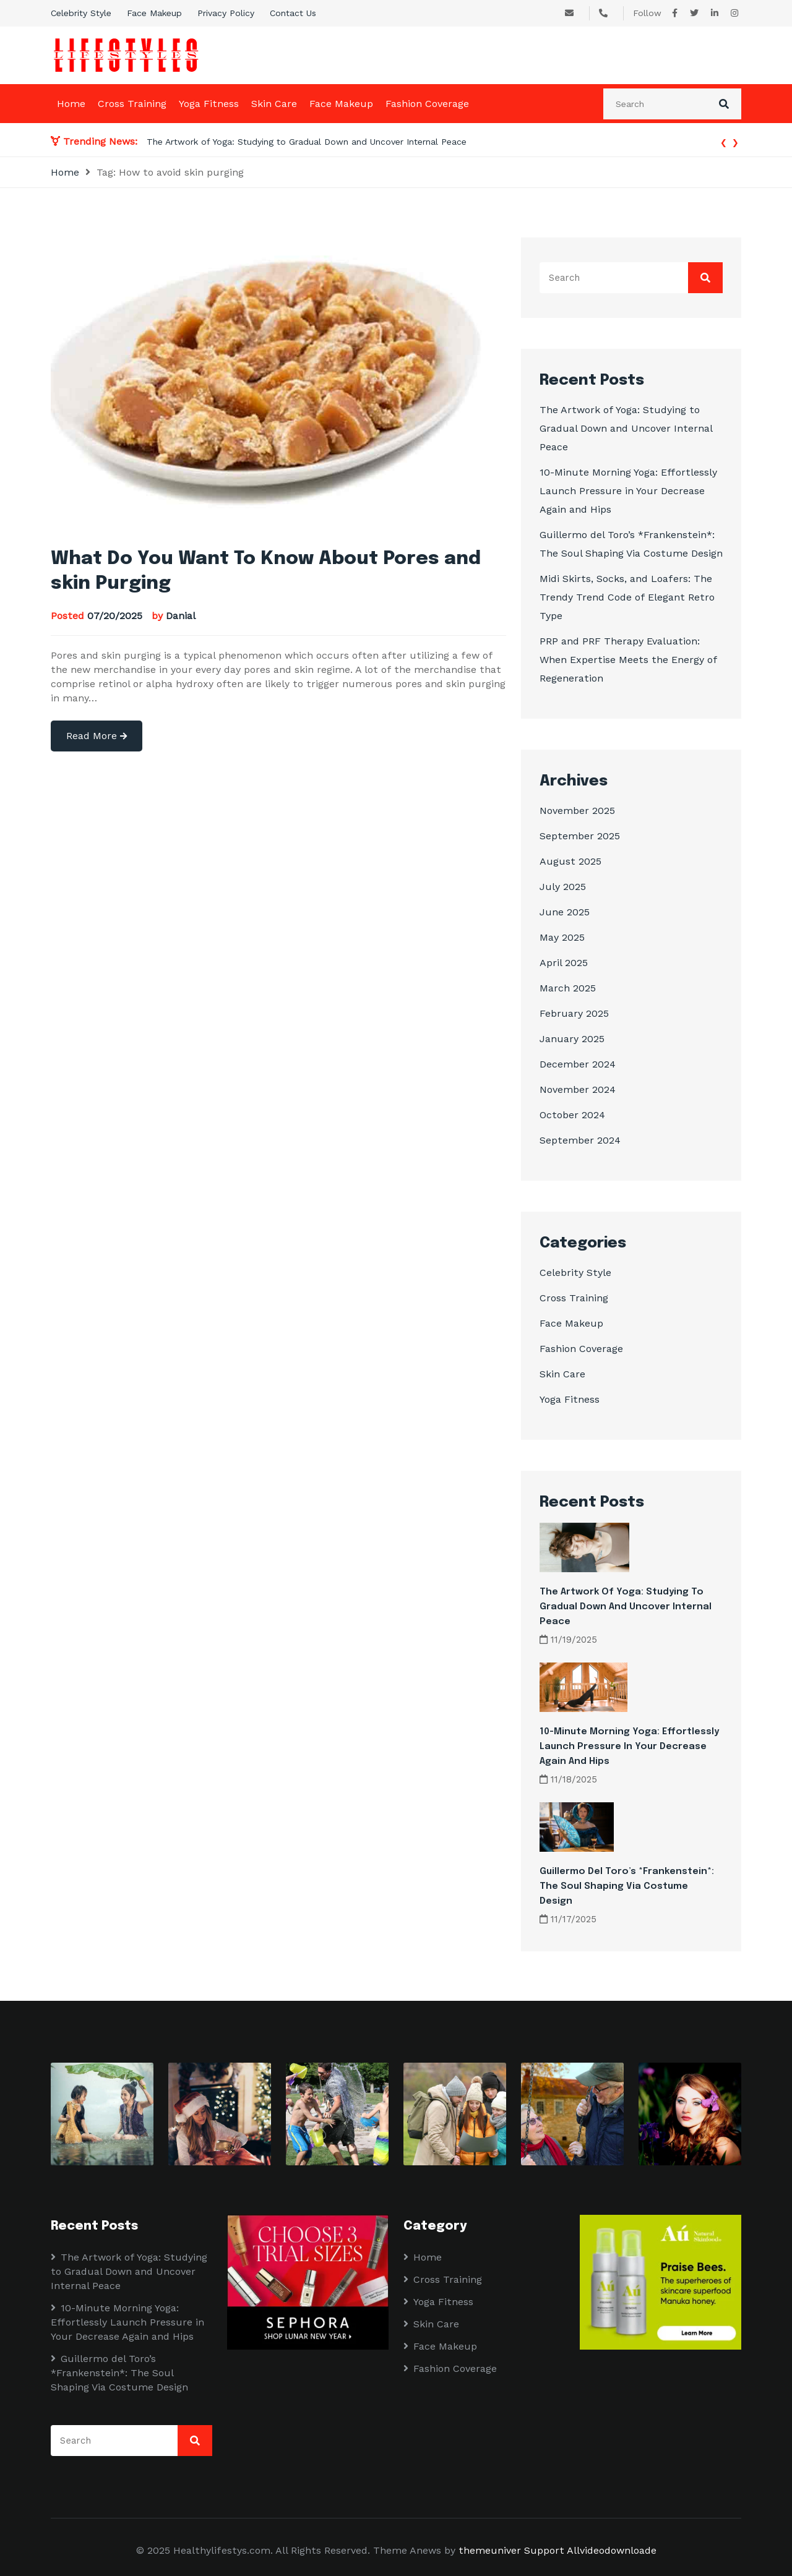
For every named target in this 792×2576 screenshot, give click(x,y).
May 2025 (562, 937)
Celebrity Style (81, 13)
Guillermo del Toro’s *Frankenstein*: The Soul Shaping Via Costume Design (627, 1886)
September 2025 (580, 836)
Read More (96, 736)
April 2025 (564, 963)
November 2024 (578, 1089)
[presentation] (723, 141)
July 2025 (563, 886)
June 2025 (565, 912)
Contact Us (293, 13)
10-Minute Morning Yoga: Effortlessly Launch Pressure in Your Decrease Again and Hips (628, 490)
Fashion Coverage (427, 103)
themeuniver (489, 2550)
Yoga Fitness (209, 103)
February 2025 (574, 1013)
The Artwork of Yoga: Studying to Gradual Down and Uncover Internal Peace (307, 142)
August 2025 (570, 861)
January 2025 (572, 1039)
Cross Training (132, 103)
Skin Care (274, 103)
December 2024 (578, 1064)
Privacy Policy (225, 13)
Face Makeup (154, 13)
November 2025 (577, 810)
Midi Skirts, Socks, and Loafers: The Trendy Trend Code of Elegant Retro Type (627, 597)
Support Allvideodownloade (590, 2550)
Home (71, 103)
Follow (647, 13)
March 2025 (568, 988)
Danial (181, 616)
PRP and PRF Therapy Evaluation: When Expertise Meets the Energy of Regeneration (628, 659)
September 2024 (580, 1140)
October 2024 (572, 1115)
